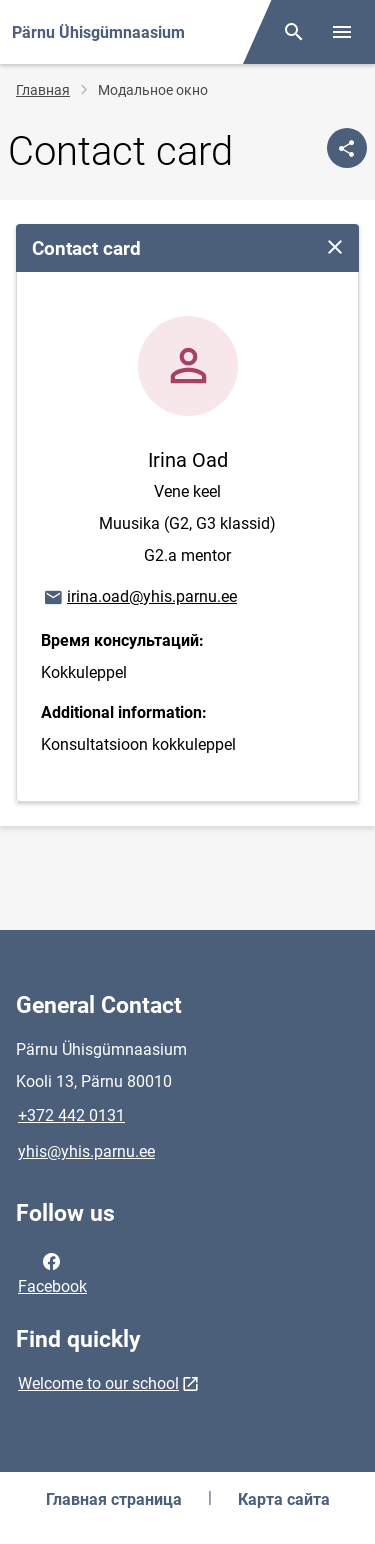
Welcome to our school (98, 1383)
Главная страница (114, 1499)
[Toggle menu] (342, 32)
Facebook (52, 1272)
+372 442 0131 (71, 1115)
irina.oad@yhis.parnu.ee (139, 598)
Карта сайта (284, 1499)
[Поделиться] (347, 148)
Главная (43, 90)
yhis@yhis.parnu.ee (86, 1151)
